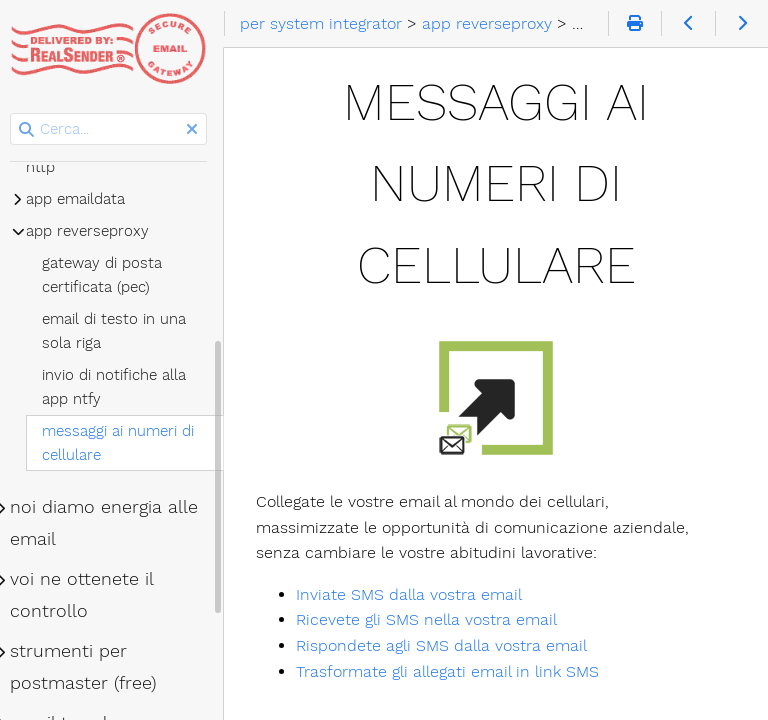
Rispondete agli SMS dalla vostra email (447, 645)
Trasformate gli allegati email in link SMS (453, 671)
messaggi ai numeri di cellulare (124, 443)
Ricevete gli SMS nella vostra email (432, 619)
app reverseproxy (93, 231)
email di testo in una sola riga (120, 331)
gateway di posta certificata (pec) (108, 275)
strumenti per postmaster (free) (89, 667)
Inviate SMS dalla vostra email (415, 594)
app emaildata (81, 199)
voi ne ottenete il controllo (87, 595)
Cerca (17, 113)
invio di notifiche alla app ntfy (120, 387)
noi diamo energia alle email (110, 523)
